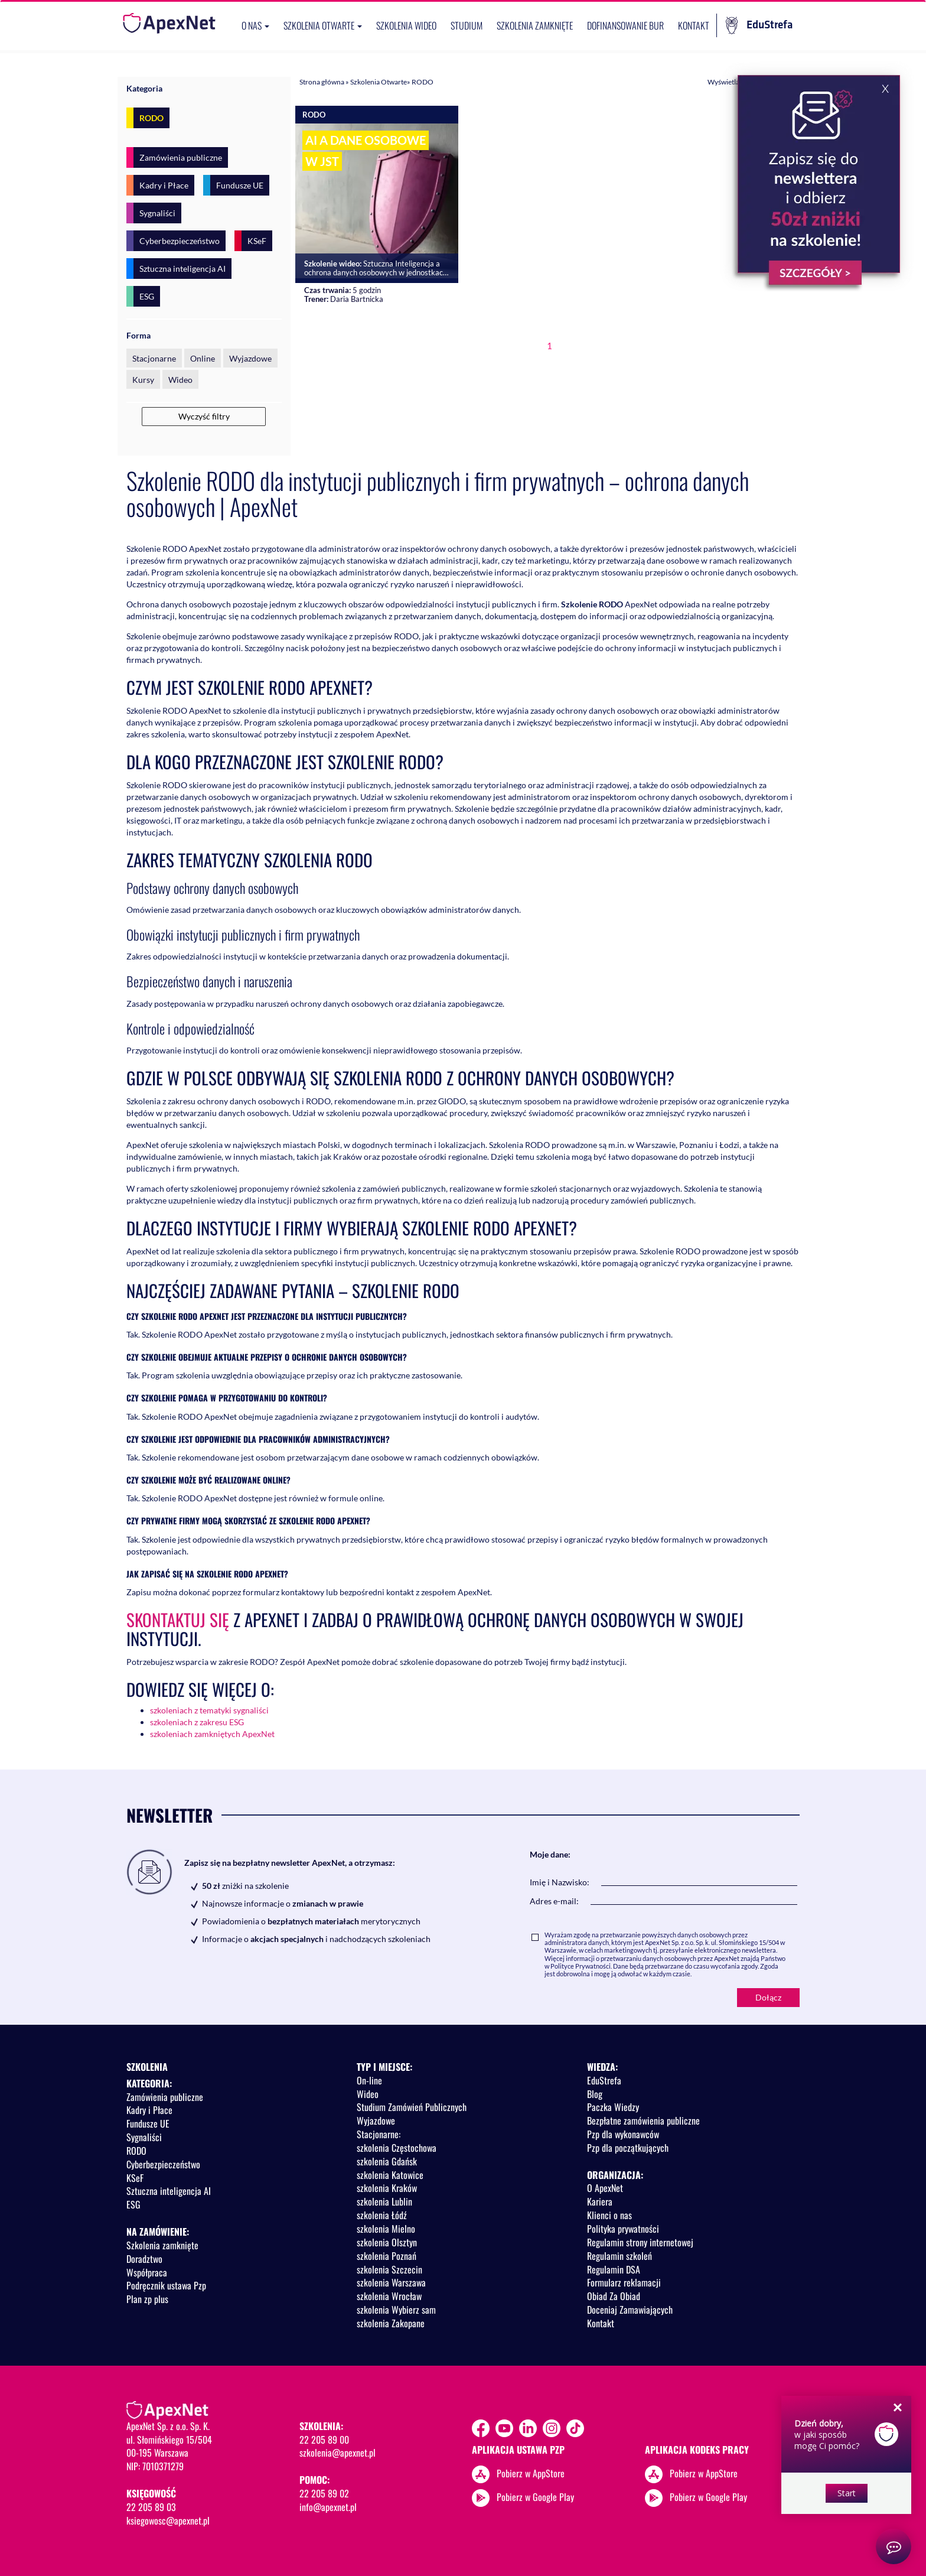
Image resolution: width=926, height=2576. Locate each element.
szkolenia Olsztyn (387, 2242)
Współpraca (146, 2272)
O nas (255, 25)
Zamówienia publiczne (180, 157)
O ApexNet (605, 2188)
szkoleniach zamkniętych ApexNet (212, 1734)
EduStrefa (759, 25)
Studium (466, 25)
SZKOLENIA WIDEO (406, 25)
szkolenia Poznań (386, 2256)
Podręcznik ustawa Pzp (166, 2285)
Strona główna (321, 81)
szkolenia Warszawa (391, 2282)
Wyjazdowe (250, 358)
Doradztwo (144, 2259)
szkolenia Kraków (387, 2188)
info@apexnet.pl (328, 2507)
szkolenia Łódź (382, 2215)
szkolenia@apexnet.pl (337, 2452)
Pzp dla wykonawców (623, 2134)
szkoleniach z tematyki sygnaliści (209, 1710)
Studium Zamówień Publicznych (412, 2107)
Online (202, 358)
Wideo (180, 380)
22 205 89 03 (151, 2507)
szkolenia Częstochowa (396, 2148)
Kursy (143, 380)
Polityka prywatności (623, 2229)
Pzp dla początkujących (628, 2148)
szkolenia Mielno (386, 2229)
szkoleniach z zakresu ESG (197, 1722)
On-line (369, 2080)
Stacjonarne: (378, 2134)
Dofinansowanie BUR (625, 25)
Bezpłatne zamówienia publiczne (643, 2120)
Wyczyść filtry (204, 416)
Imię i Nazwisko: (559, 1882)
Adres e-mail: (554, 1901)
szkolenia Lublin (384, 2201)
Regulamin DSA (613, 2269)
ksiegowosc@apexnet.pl (168, 2520)
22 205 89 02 (324, 2493)
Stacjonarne (154, 358)
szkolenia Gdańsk (387, 2161)
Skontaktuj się (177, 1619)
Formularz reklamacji (624, 2282)
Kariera (599, 2201)
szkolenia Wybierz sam (396, 2309)
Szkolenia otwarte (322, 25)
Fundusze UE (239, 185)
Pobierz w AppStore (531, 2473)
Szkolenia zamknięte (535, 25)
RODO (151, 118)
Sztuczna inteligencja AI (182, 269)
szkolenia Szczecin (389, 2269)
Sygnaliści (157, 213)
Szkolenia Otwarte (378, 81)
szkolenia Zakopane (391, 2323)
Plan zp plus (147, 2299)
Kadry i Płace (163, 185)
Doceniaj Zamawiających (630, 2309)
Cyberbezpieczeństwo (179, 241)
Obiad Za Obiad (613, 2296)
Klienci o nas (609, 2215)
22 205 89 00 (324, 2439)
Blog (594, 2094)
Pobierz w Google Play (535, 2496)
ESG (146, 296)
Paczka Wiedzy (613, 2107)
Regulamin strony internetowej (640, 2242)
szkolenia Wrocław (389, 2296)
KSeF (256, 241)
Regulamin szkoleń (619, 2256)
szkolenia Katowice (390, 2175)
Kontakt (693, 25)
